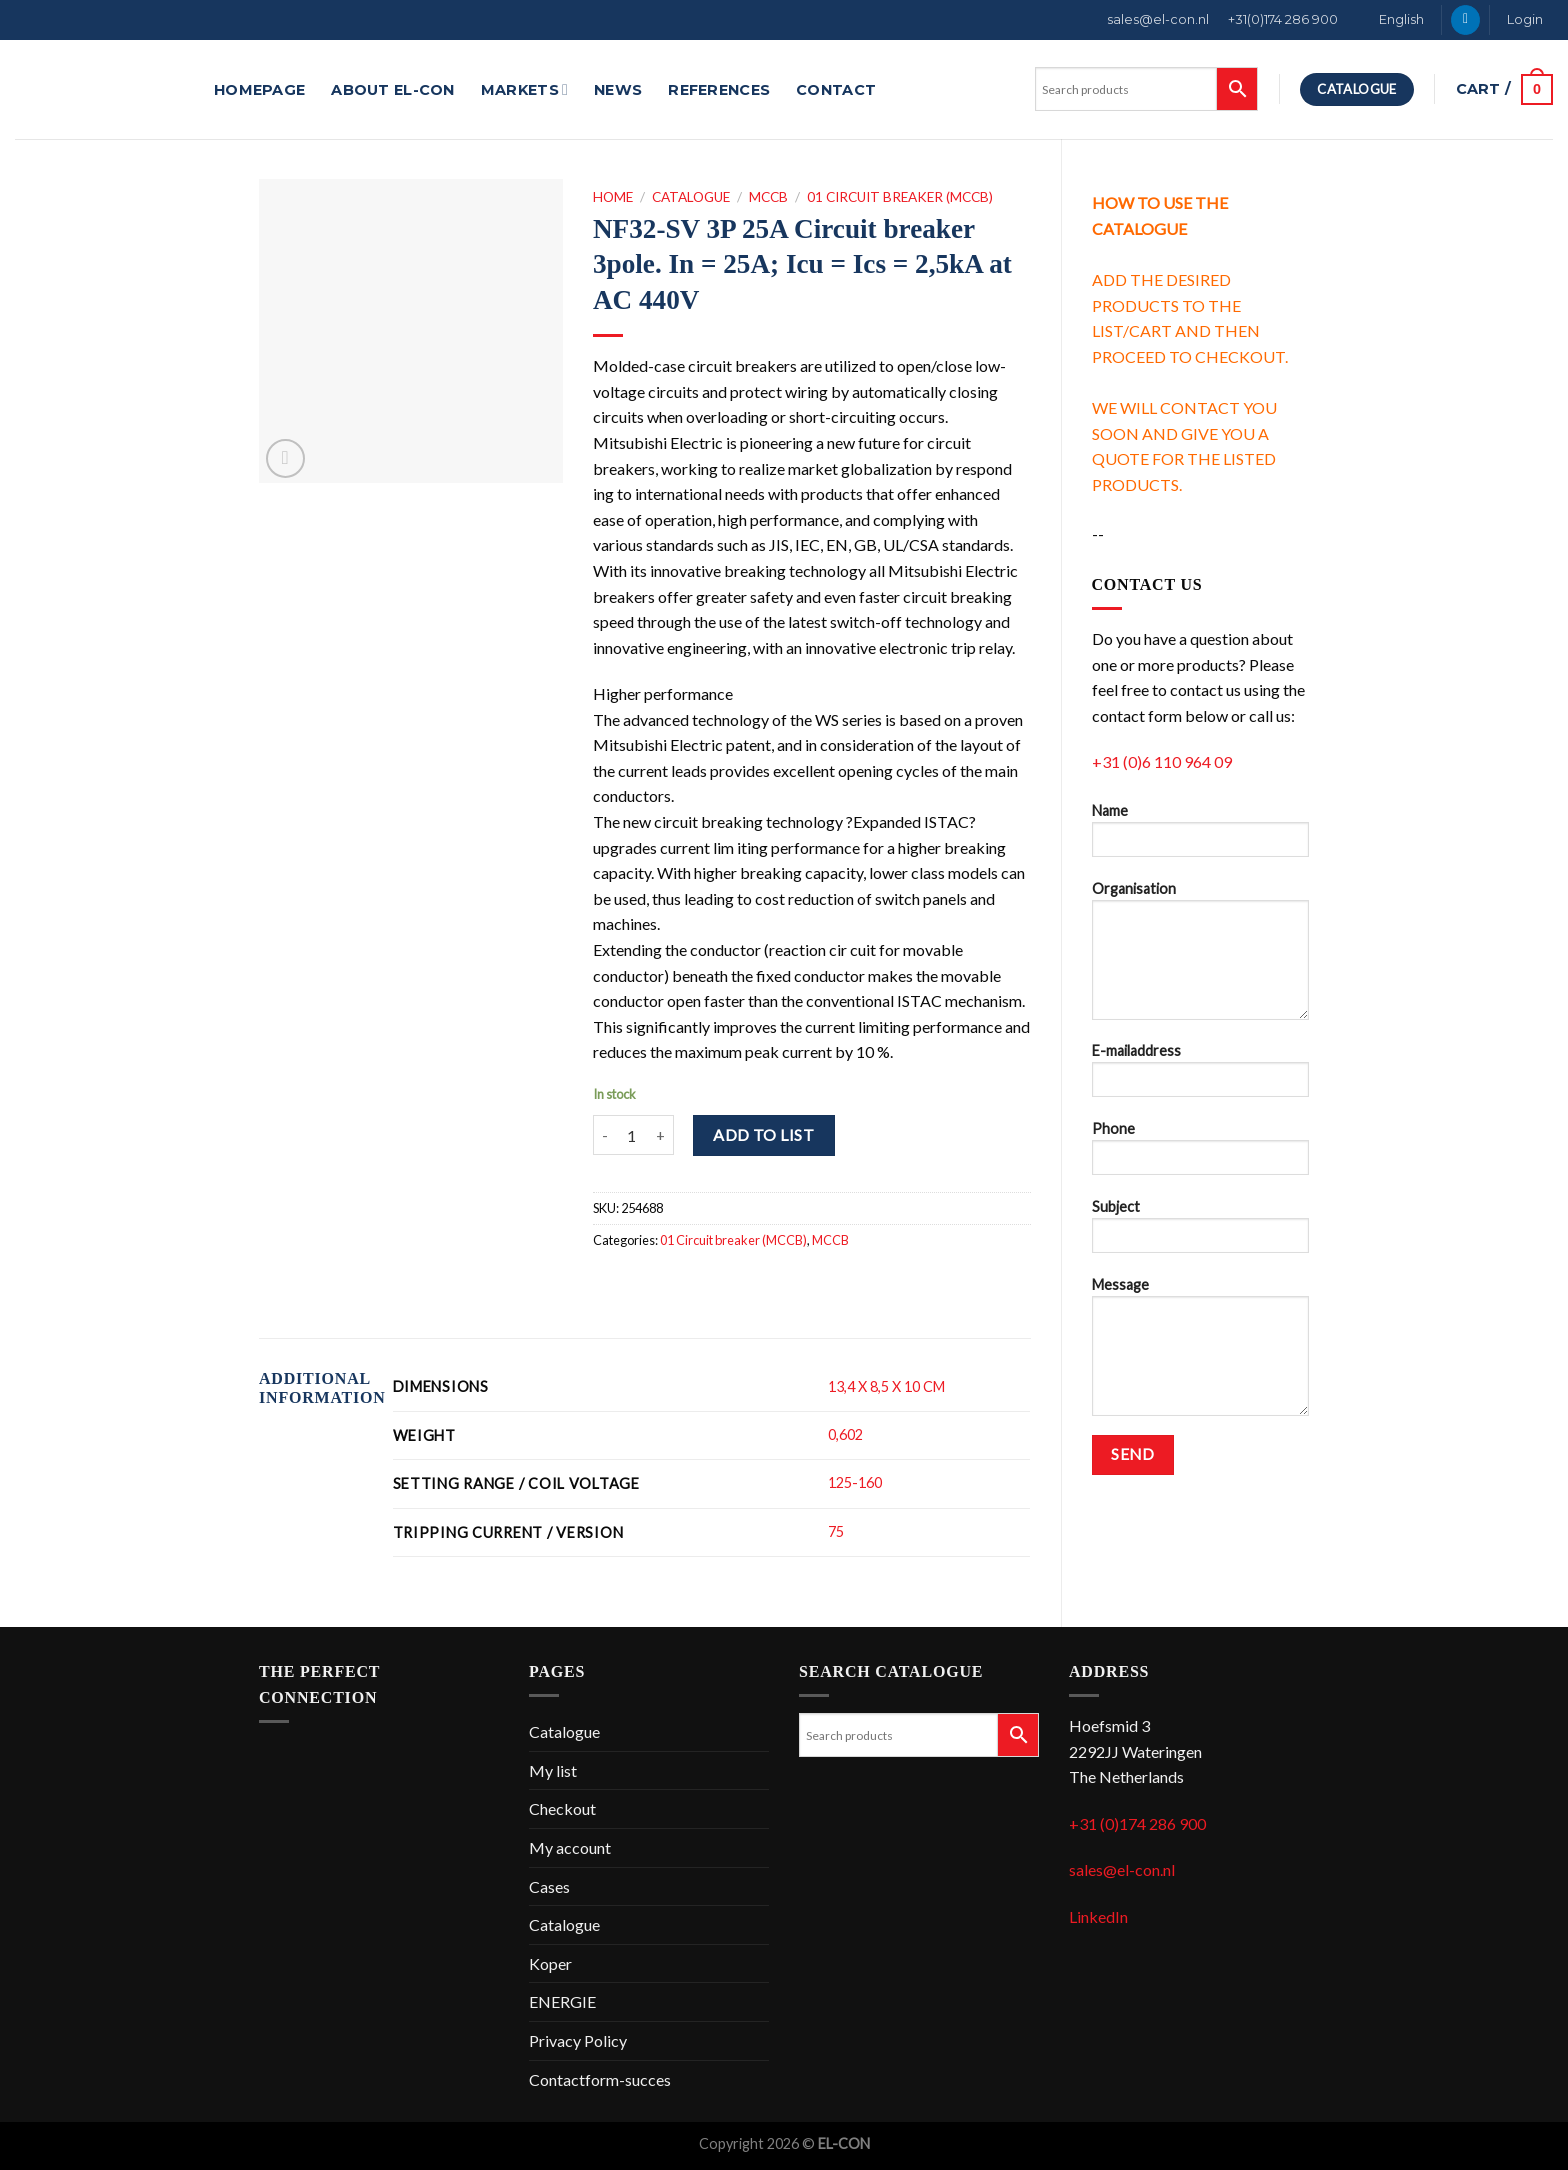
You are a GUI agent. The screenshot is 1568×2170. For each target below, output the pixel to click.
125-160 (855, 1482)
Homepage (259, 90)
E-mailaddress (1201, 1076)
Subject (1201, 1232)
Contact (836, 90)
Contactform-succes (600, 2079)
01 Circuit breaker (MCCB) (900, 197)
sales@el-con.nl (1158, 19)
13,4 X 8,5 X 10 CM (886, 1386)
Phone (1201, 1154)
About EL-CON (392, 90)
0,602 (845, 1434)
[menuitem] (1391, 20)
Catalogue (691, 197)
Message (1201, 1353)
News (618, 90)
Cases (549, 1886)
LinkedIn (1098, 1916)
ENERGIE (562, 2001)
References (719, 90)
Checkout (562, 1808)
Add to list (763, 1134)
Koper (550, 1963)
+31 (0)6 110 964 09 (1162, 761)
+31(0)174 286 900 (1283, 19)
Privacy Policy (578, 2040)
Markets (524, 89)
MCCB (768, 197)
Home (613, 197)
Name (1201, 836)
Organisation (1201, 957)
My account (570, 1847)
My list (553, 1770)
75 (836, 1531)
